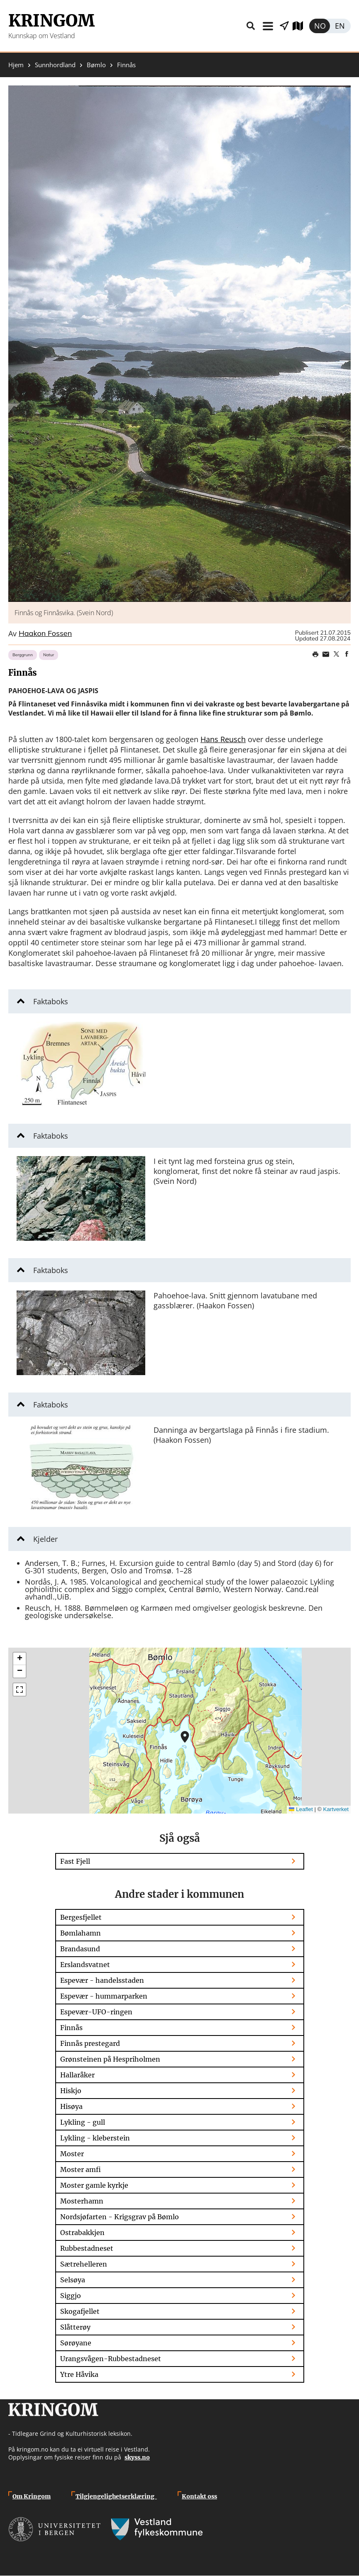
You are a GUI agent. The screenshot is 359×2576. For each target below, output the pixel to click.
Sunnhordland (55, 65)
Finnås (71, 2027)
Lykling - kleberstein (95, 2138)
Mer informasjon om (185, 1737)
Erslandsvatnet (85, 1964)
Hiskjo (70, 2091)
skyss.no (137, 2457)
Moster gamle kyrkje (94, 2185)
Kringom (51, 20)
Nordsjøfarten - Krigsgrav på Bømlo (119, 2217)
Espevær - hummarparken (103, 1996)
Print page (315, 654)
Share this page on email (326, 654)
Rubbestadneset (86, 2248)
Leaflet (301, 1809)
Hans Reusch (223, 739)
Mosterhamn (81, 2201)
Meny (267, 25)
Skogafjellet (80, 2311)
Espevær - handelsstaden (102, 1980)
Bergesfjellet (81, 1917)
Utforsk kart (301, 25)
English (340, 26)
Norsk (319, 26)
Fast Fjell (75, 1861)
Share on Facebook (346, 654)
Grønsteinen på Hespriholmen (110, 2059)
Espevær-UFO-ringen (96, 2012)
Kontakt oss (199, 2496)
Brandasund (80, 1949)
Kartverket (336, 1809)
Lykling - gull (82, 2122)
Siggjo (70, 2295)
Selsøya (72, 2280)
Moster (72, 2154)
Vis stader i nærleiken (284, 25)
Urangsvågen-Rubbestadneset (110, 2358)
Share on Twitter (336, 654)
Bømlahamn (80, 1933)
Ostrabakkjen (82, 2232)
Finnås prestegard (90, 2043)
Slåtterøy (75, 2327)
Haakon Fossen (45, 634)
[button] (179, 343)
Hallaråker (77, 2075)
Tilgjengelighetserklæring (116, 2496)
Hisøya (71, 2106)
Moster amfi (80, 2169)
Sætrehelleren (83, 2264)
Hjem (16, 65)
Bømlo (96, 65)
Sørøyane (75, 2343)
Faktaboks (50, 1001)
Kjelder (45, 1539)
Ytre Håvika (79, 2374)
